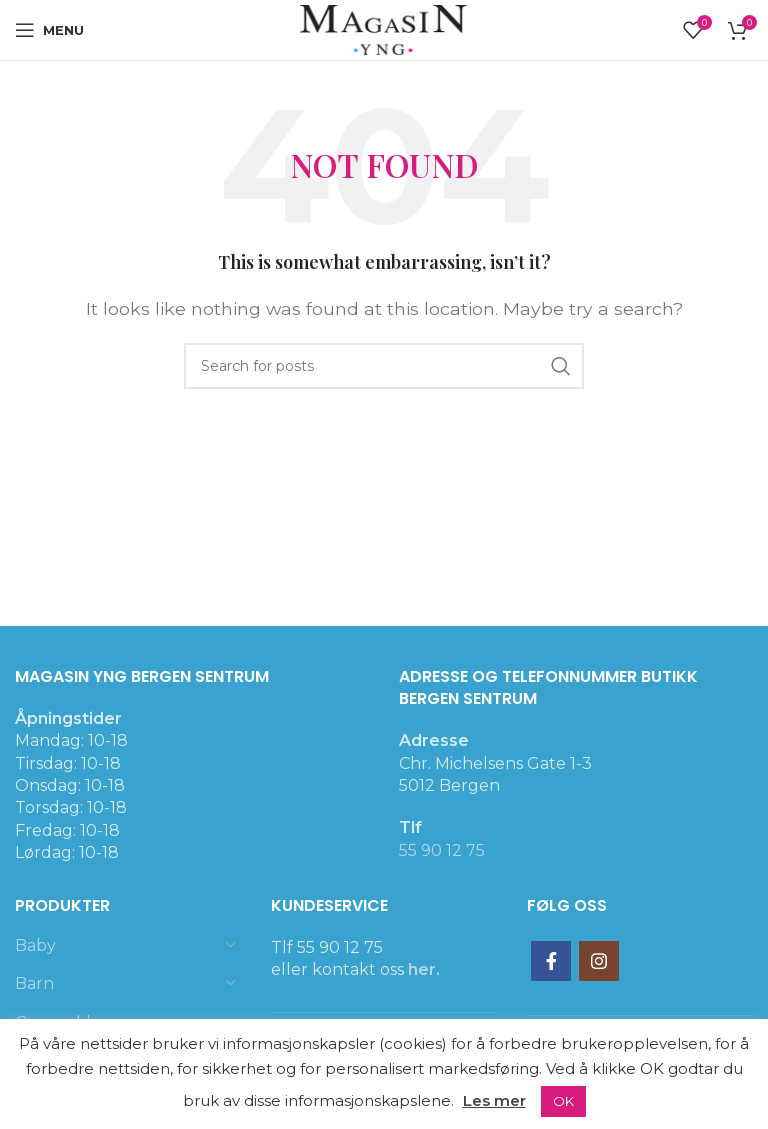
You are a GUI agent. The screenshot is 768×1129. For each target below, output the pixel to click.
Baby (35, 945)
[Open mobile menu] (49, 30)
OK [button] (563, 1101)
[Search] (384, 366)
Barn (34, 983)
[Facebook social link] (551, 961)
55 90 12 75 (442, 850)
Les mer (494, 1100)
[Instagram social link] (599, 961)
